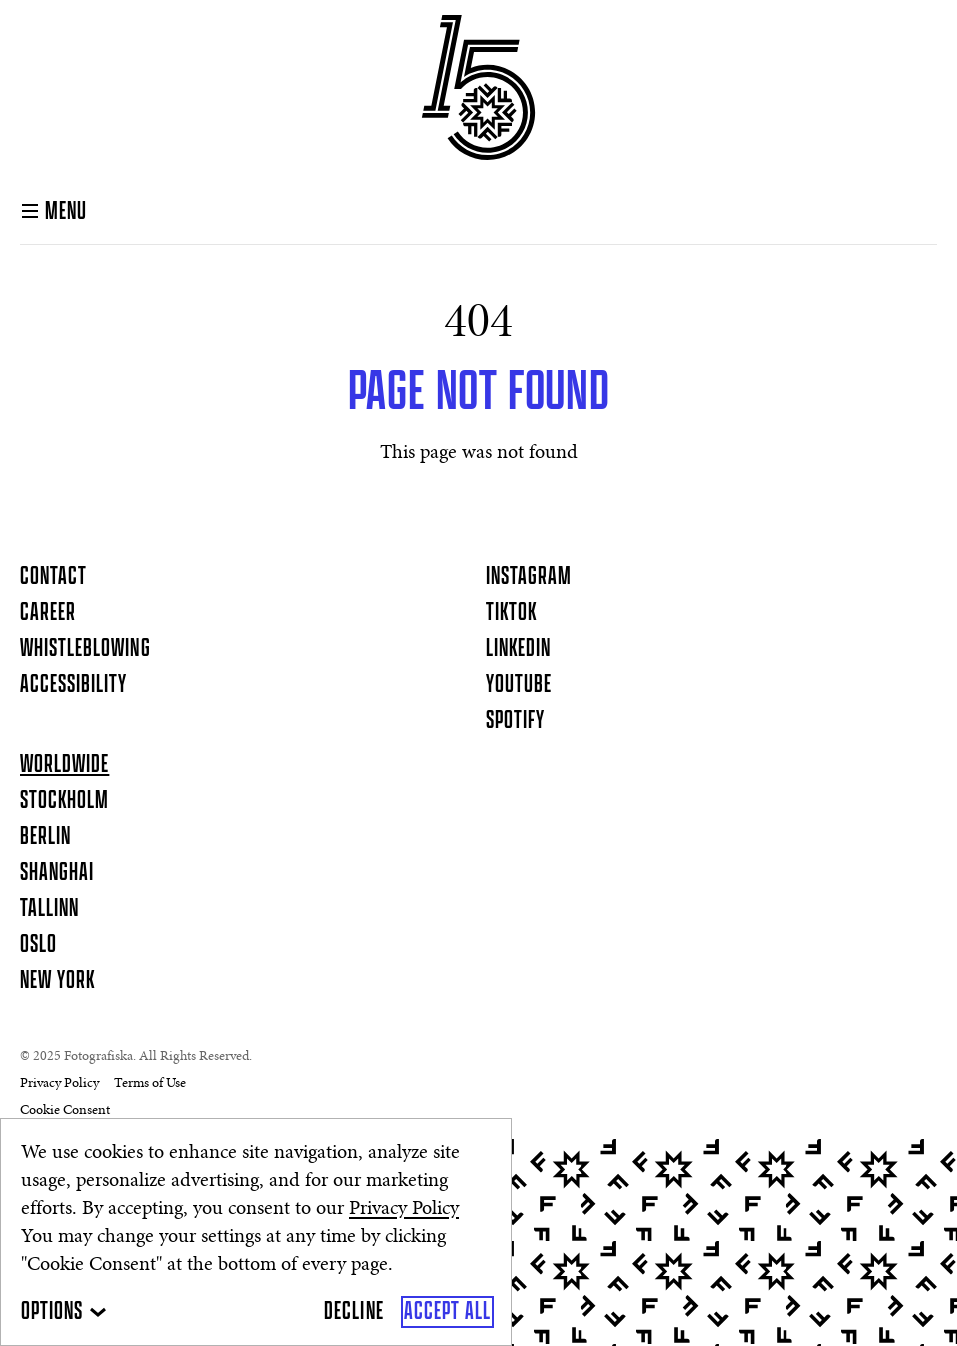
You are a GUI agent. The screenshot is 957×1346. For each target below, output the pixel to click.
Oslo (38, 945)
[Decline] (353, 1312)
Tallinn (49, 909)
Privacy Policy (404, 1209)
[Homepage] (478, 87)
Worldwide (64, 765)
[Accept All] (447, 1312)
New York (57, 981)
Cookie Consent (65, 1111)
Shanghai (57, 873)
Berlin (45, 837)
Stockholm (64, 801)
